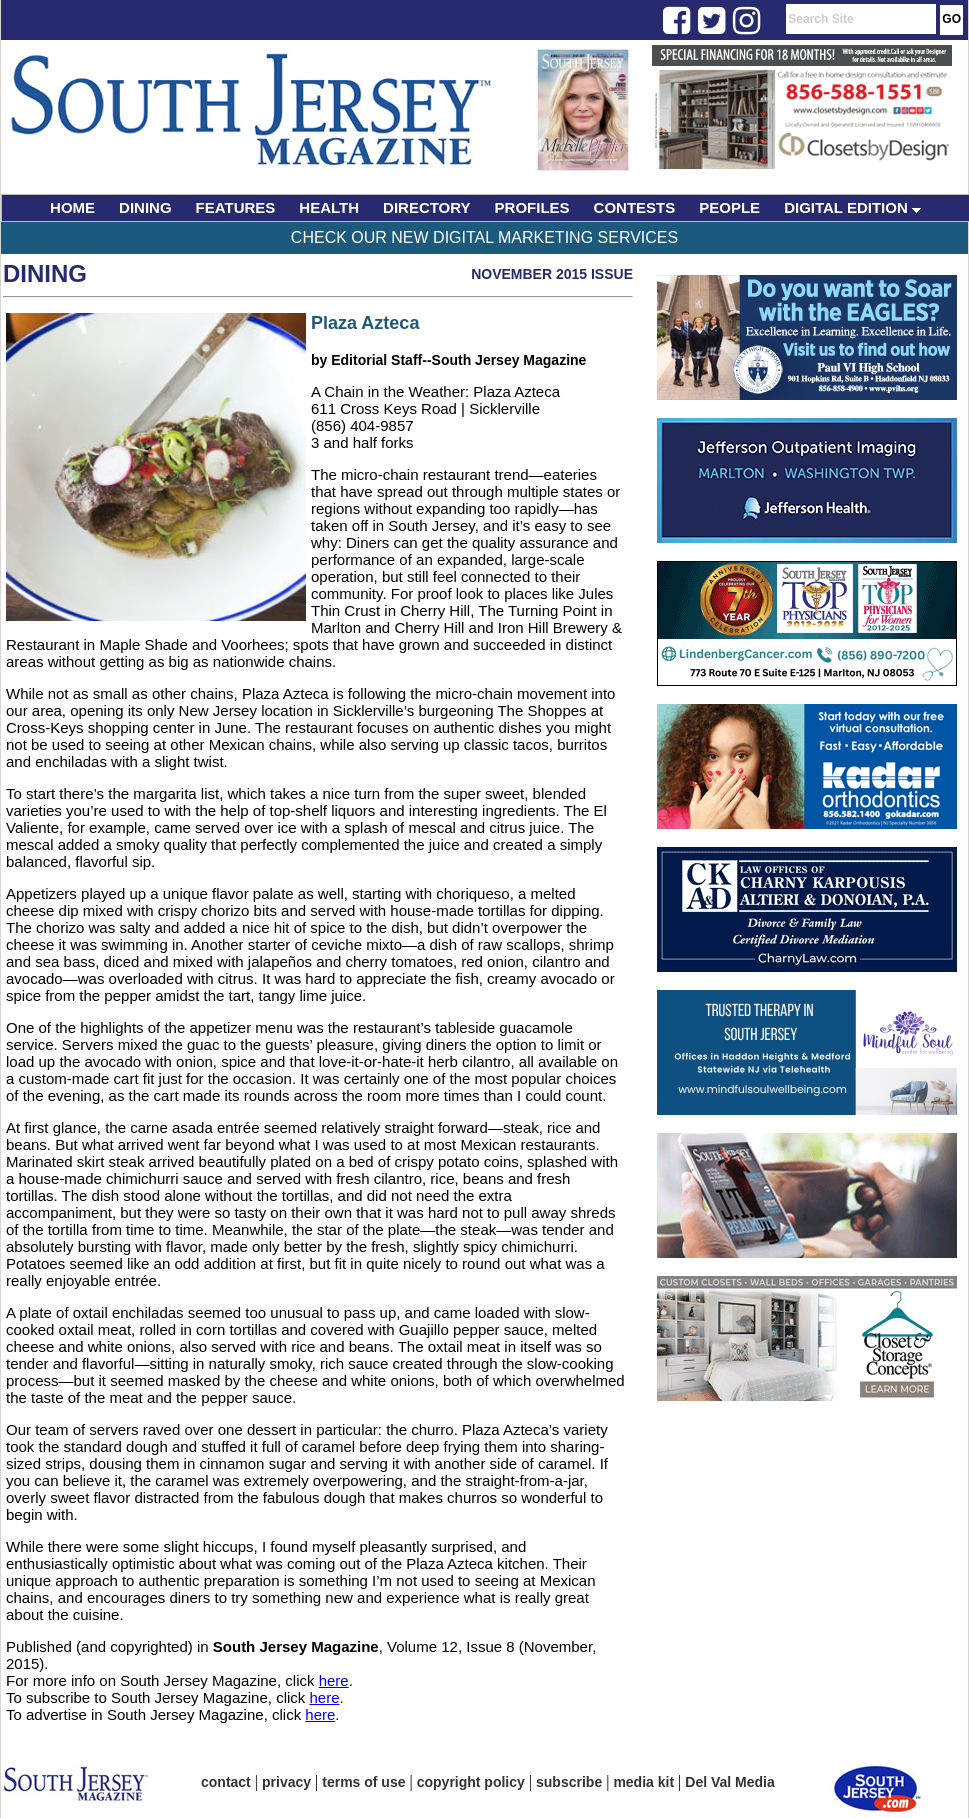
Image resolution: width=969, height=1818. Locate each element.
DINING (145, 207)
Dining (45, 273)
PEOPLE (729, 207)
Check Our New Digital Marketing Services (484, 237)
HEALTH (329, 207)
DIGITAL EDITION (852, 207)
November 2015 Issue (552, 274)
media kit (643, 1782)
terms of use (363, 1782)
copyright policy (471, 1782)
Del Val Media (729, 1782)
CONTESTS (635, 207)
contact (226, 1782)
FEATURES (236, 207)
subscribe (569, 1782)
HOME (72, 207)
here (334, 1680)
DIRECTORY (427, 207)
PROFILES (532, 207)
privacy (286, 1782)
